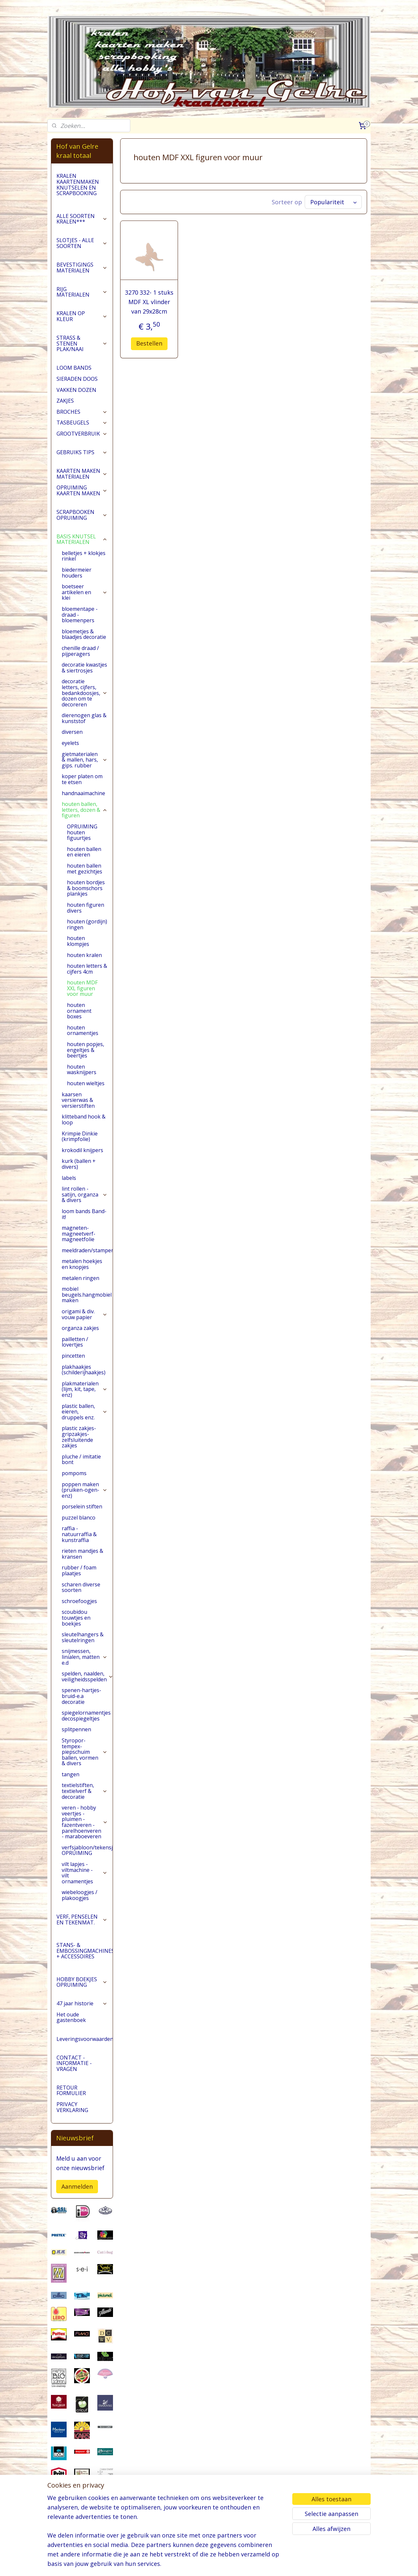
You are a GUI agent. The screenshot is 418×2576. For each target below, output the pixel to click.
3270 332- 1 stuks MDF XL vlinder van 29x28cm (149, 301)
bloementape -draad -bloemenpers (80, 614)
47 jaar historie (81, 2003)
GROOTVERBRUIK (81, 433)
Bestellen (149, 343)
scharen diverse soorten (81, 1587)
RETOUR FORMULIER (71, 2090)
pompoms (74, 1473)
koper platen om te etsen (82, 779)
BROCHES (81, 411)
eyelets (70, 743)
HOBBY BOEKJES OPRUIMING (81, 1982)
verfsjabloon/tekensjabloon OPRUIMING (87, 1850)
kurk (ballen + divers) (79, 1163)
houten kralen (84, 955)
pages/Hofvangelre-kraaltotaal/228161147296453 (82, 2537)
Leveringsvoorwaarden (84, 2039)
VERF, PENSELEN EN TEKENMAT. (81, 1919)
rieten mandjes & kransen (82, 1553)
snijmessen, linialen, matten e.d (84, 1656)
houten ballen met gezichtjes (84, 868)
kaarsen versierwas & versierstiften (78, 1100)
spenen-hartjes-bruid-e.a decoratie (81, 1696)
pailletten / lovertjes (75, 1342)
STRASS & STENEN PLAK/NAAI (81, 343)
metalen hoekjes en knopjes (82, 1264)
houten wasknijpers (81, 1069)
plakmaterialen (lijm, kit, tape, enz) (84, 1389)
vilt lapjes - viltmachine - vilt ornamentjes (84, 1872)
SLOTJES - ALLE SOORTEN (81, 243)
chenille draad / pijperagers (80, 650)
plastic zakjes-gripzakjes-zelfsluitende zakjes (79, 1437)
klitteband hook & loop (83, 1119)
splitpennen (76, 1729)
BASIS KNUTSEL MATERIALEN (81, 539)
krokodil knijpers (82, 1150)
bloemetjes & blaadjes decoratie (84, 634)
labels (69, 1177)
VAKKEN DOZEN (76, 389)
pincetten (73, 1355)
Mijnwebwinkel (290, 2564)
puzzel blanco (78, 1517)
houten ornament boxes (79, 1010)
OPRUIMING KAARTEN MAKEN (81, 490)
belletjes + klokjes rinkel (83, 556)
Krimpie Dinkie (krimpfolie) (80, 1136)
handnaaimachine (83, 793)
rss (208, 2564)
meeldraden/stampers (87, 1250)
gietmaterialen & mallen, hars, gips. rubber (84, 759)
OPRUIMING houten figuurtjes (82, 832)
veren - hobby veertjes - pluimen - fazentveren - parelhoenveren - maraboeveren (85, 1822)
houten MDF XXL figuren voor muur (82, 988)
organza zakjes (80, 1328)
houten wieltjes (85, 1083)
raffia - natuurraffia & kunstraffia (79, 1534)
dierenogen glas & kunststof (84, 718)
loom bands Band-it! (84, 1214)
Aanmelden (77, 2186)
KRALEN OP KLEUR (81, 316)
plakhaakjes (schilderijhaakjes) (83, 1369)
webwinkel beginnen (233, 2564)
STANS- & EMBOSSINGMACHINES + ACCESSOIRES (84, 1950)
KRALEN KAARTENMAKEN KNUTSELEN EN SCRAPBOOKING (77, 184)
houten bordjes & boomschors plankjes (86, 888)
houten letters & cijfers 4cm (87, 968)
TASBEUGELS (81, 422)
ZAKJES (65, 400)
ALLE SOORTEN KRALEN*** (81, 218)
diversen (72, 731)
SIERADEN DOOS (77, 378)
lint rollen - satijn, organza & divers (84, 1194)
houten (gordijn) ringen (87, 924)
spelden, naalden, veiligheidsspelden (87, 1676)
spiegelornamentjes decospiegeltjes (86, 1715)
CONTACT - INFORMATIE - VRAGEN (74, 2063)
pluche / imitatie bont (81, 1459)
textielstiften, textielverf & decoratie (84, 1791)
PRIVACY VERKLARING (72, 2107)
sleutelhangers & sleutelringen (83, 1637)
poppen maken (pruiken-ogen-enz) (84, 1490)
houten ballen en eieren (84, 851)
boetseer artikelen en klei (84, 592)
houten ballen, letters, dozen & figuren (84, 809)
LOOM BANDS (73, 367)
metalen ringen (80, 1278)
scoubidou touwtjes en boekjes (76, 1617)
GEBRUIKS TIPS (81, 452)
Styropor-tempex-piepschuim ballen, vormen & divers (84, 1752)
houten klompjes (78, 941)
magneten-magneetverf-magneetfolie (78, 1233)
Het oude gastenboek (71, 2017)
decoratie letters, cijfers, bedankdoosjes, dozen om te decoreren (84, 693)
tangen (70, 1774)
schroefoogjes (79, 1601)
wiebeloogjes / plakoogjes (79, 1895)
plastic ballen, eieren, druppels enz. (84, 1411)
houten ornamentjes (82, 1030)
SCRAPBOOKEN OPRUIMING (81, 514)
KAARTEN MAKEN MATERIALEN (81, 473)
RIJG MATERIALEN (81, 292)
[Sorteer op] (333, 201)
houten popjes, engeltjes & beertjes (85, 1050)
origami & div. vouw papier (84, 1314)
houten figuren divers (85, 907)
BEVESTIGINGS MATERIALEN (81, 267)
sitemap (194, 2564)
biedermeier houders (76, 572)
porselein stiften (82, 1506)
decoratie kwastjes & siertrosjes (84, 667)
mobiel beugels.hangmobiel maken (87, 1294)
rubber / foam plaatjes (79, 1570)
